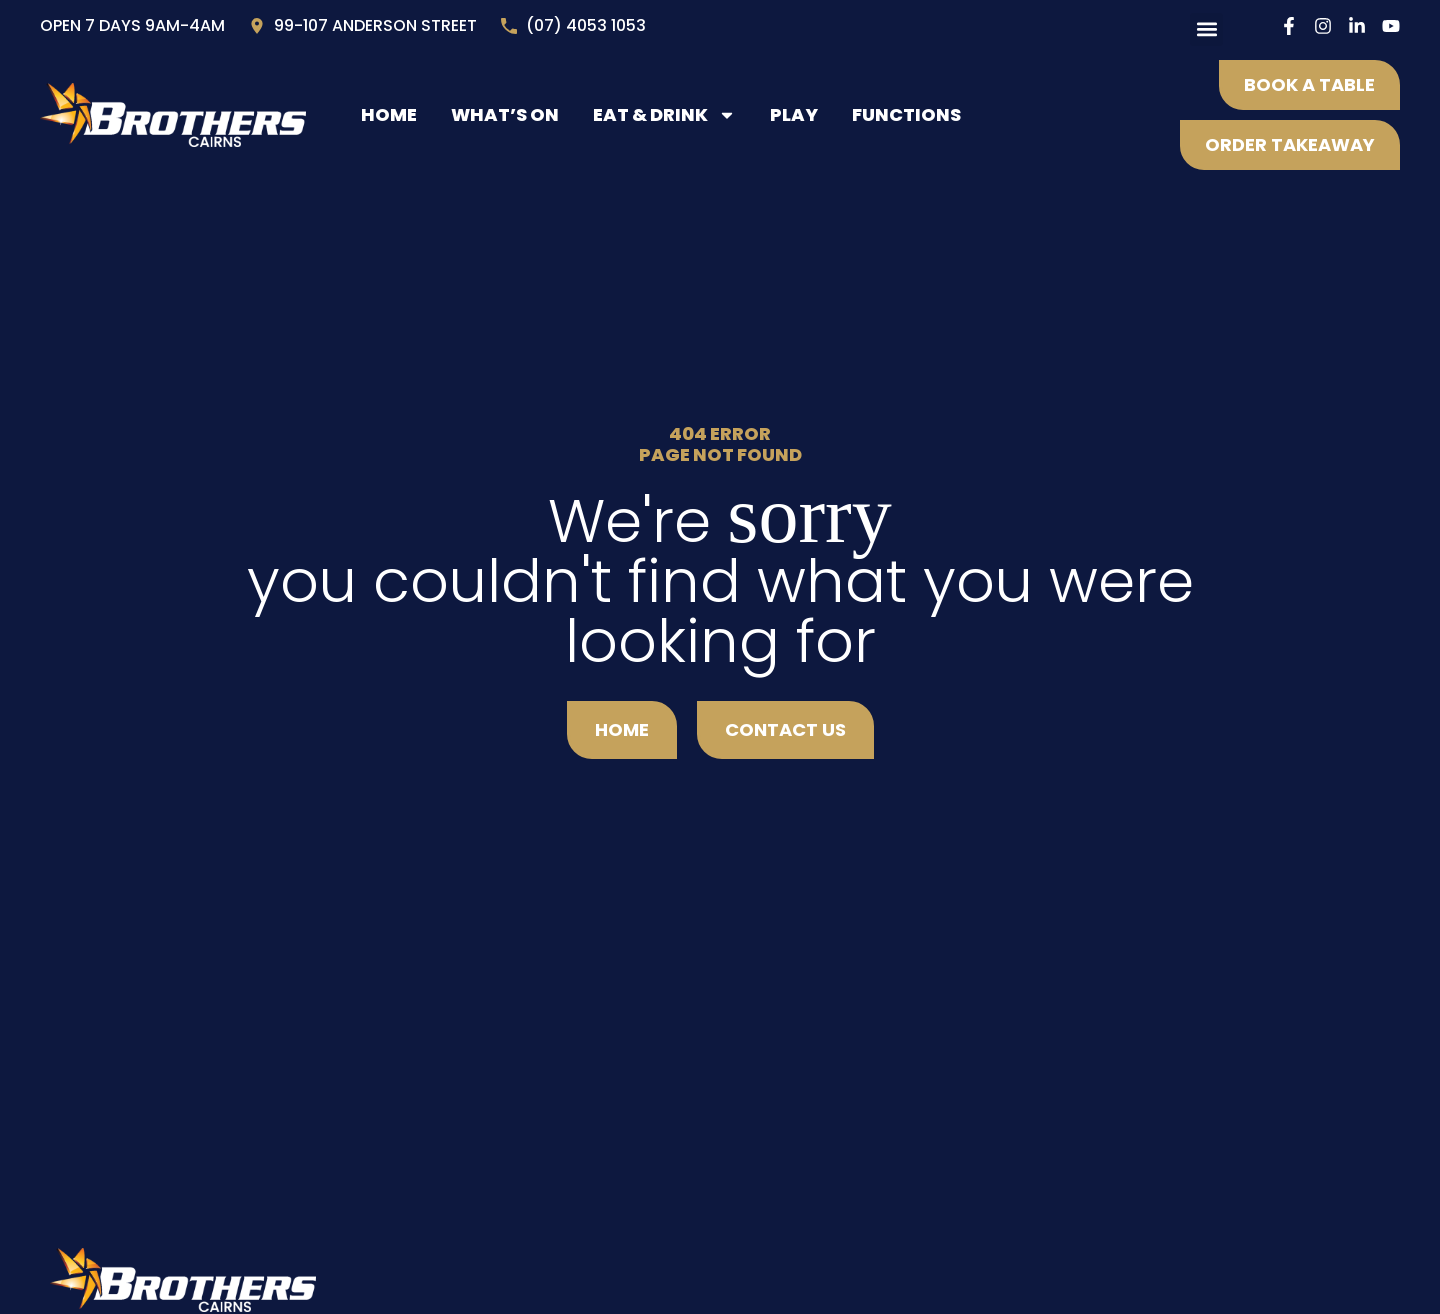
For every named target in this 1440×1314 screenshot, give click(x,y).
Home (389, 114)
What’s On (505, 114)
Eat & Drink (664, 115)
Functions (906, 114)
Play (794, 114)
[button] (1206, 29)
